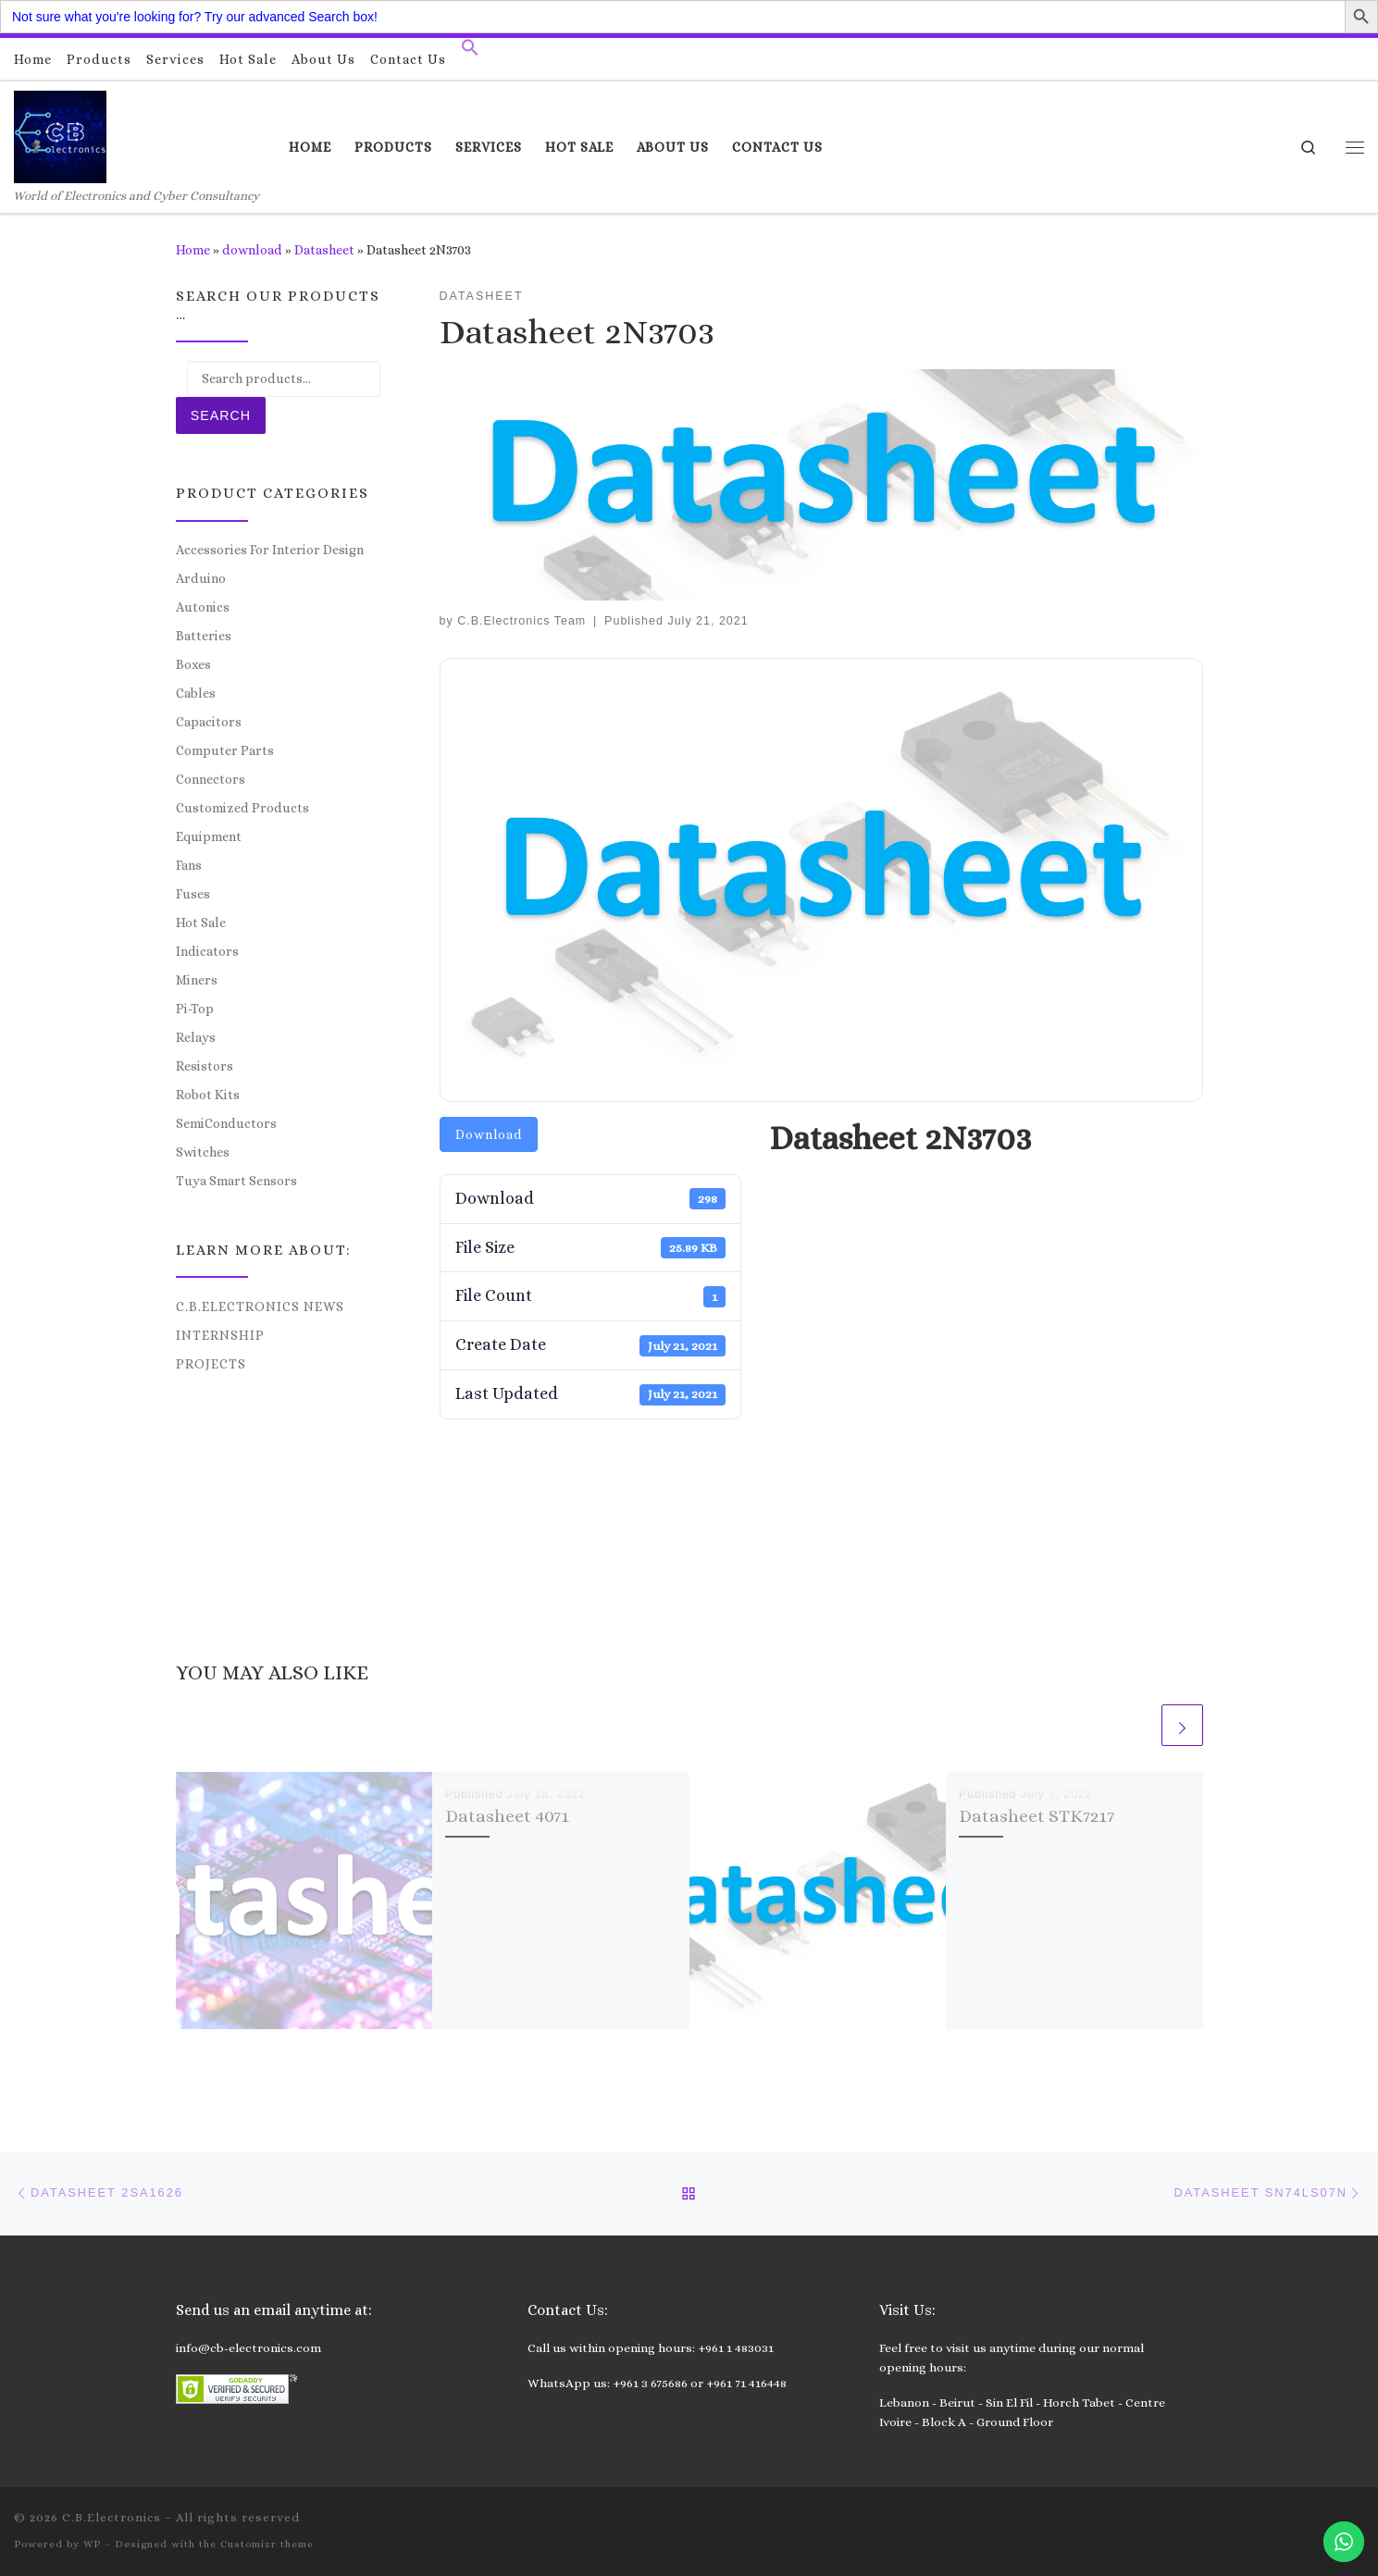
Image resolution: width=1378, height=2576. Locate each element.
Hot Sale (201, 922)
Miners (196, 979)
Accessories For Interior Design (270, 549)
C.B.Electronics (111, 2517)
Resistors (204, 1066)
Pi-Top (195, 1008)
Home (193, 249)
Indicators (207, 951)
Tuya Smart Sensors (236, 1180)
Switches (203, 1152)
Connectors (210, 779)
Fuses (193, 893)
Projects (211, 1363)
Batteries (203, 635)
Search (221, 415)
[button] (470, 51)
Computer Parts (225, 750)
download (252, 249)
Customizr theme (267, 2544)
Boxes (193, 664)
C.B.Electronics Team (521, 620)
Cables (196, 693)
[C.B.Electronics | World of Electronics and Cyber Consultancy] (60, 134)
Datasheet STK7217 (1036, 1816)
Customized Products (242, 807)
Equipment (209, 836)
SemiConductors (226, 1123)
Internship (220, 1335)
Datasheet (324, 249)
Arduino (201, 578)
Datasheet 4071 (507, 1816)
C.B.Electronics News (260, 1306)
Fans (189, 865)
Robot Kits (208, 1094)
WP (92, 2544)
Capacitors (209, 721)
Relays (196, 1037)
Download (488, 1134)
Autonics (203, 607)
